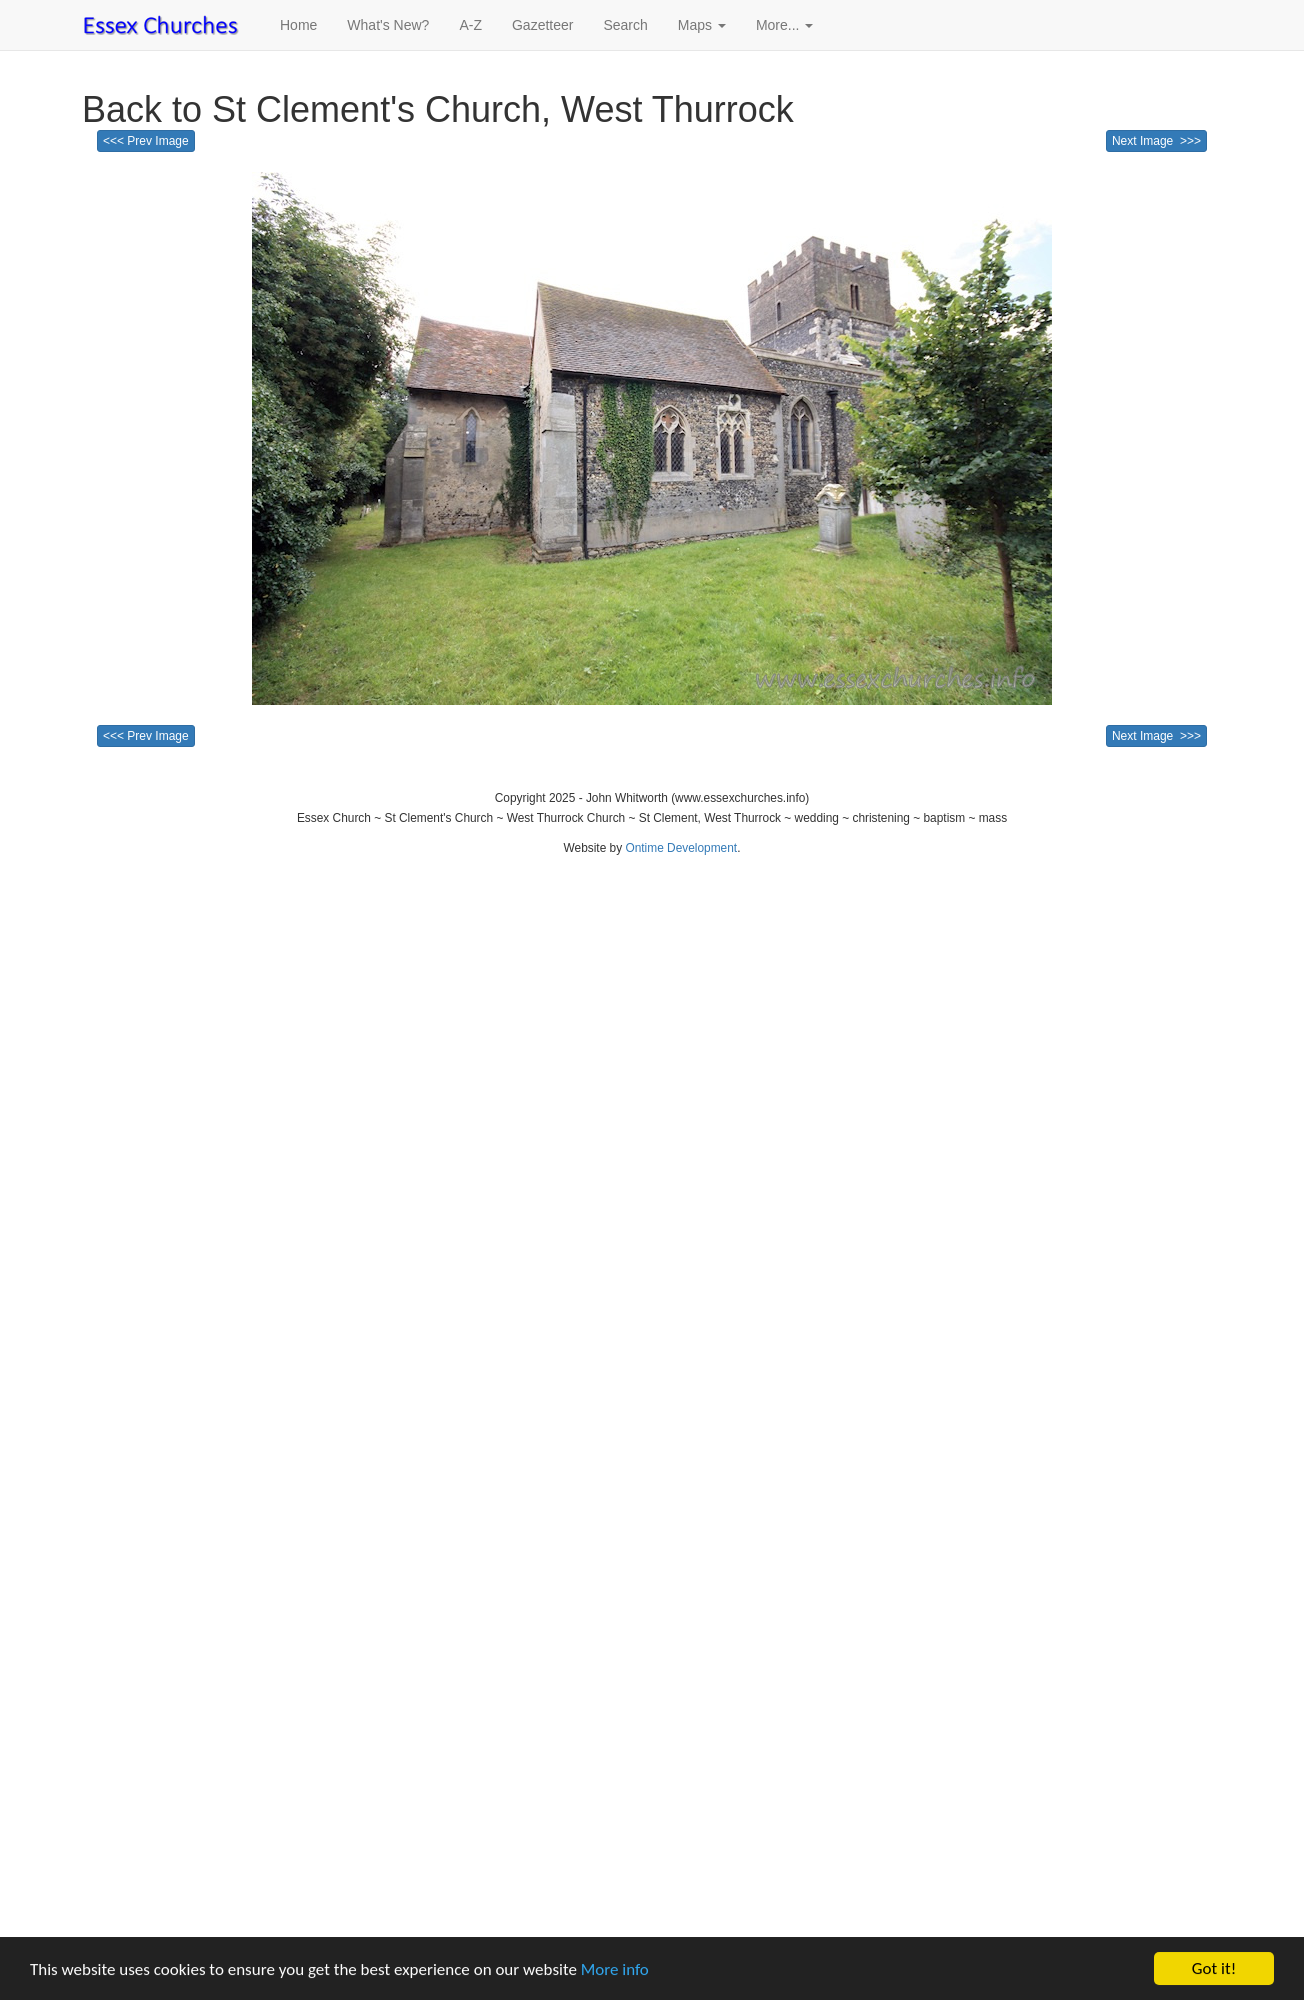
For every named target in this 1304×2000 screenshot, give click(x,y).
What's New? (388, 25)
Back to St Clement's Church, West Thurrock (438, 109)
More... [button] (784, 25)
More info (615, 1969)
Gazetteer (542, 25)
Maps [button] (702, 25)
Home (298, 25)
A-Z (470, 25)
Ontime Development (681, 848)
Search (625, 25)
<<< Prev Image (146, 141)
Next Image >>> (1156, 141)
